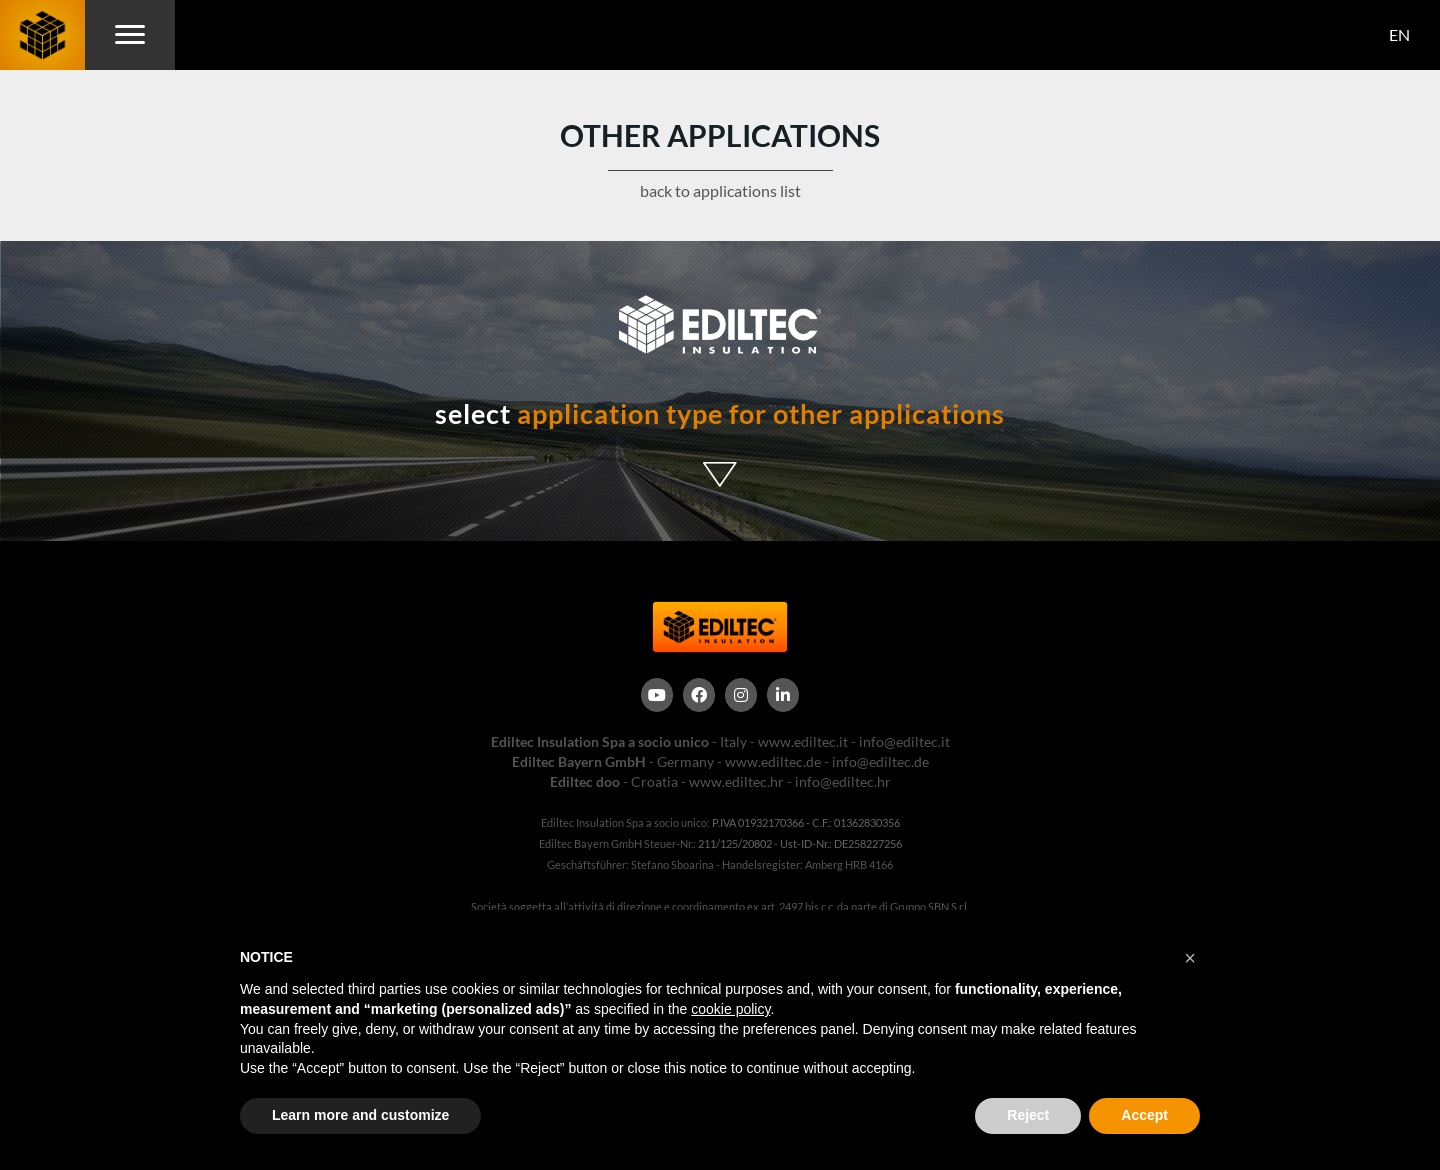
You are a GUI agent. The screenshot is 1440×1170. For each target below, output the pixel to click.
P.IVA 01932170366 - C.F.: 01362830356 (806, 822)
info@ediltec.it (904, 741)
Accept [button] (1144, 1115)
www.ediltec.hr (736, 781)
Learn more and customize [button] (360, 1115)
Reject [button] (1028, 1115)
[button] (1190, 958)
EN (1399, 34)
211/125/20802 (735, 843)
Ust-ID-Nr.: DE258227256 (841, 843)
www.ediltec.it (803, 741)
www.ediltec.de (773, 761)
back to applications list (720, 190)
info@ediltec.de (880, 761)
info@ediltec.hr (843, 781)
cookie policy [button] (730, 1009)
